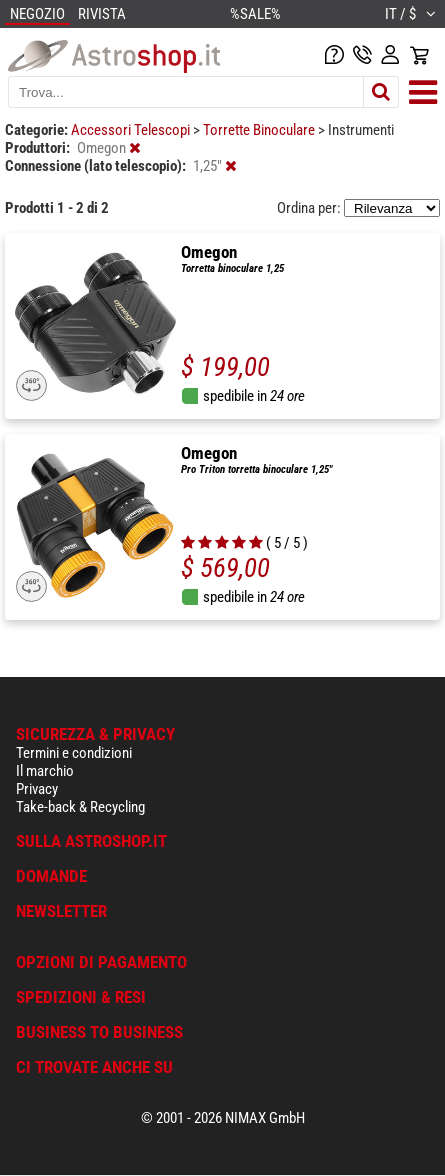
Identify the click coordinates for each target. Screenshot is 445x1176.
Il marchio (45, 771)
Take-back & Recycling (80, 807)
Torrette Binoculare (260, 130)
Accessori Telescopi (132, 130)
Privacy (37, 789)
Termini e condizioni (74, 753)
